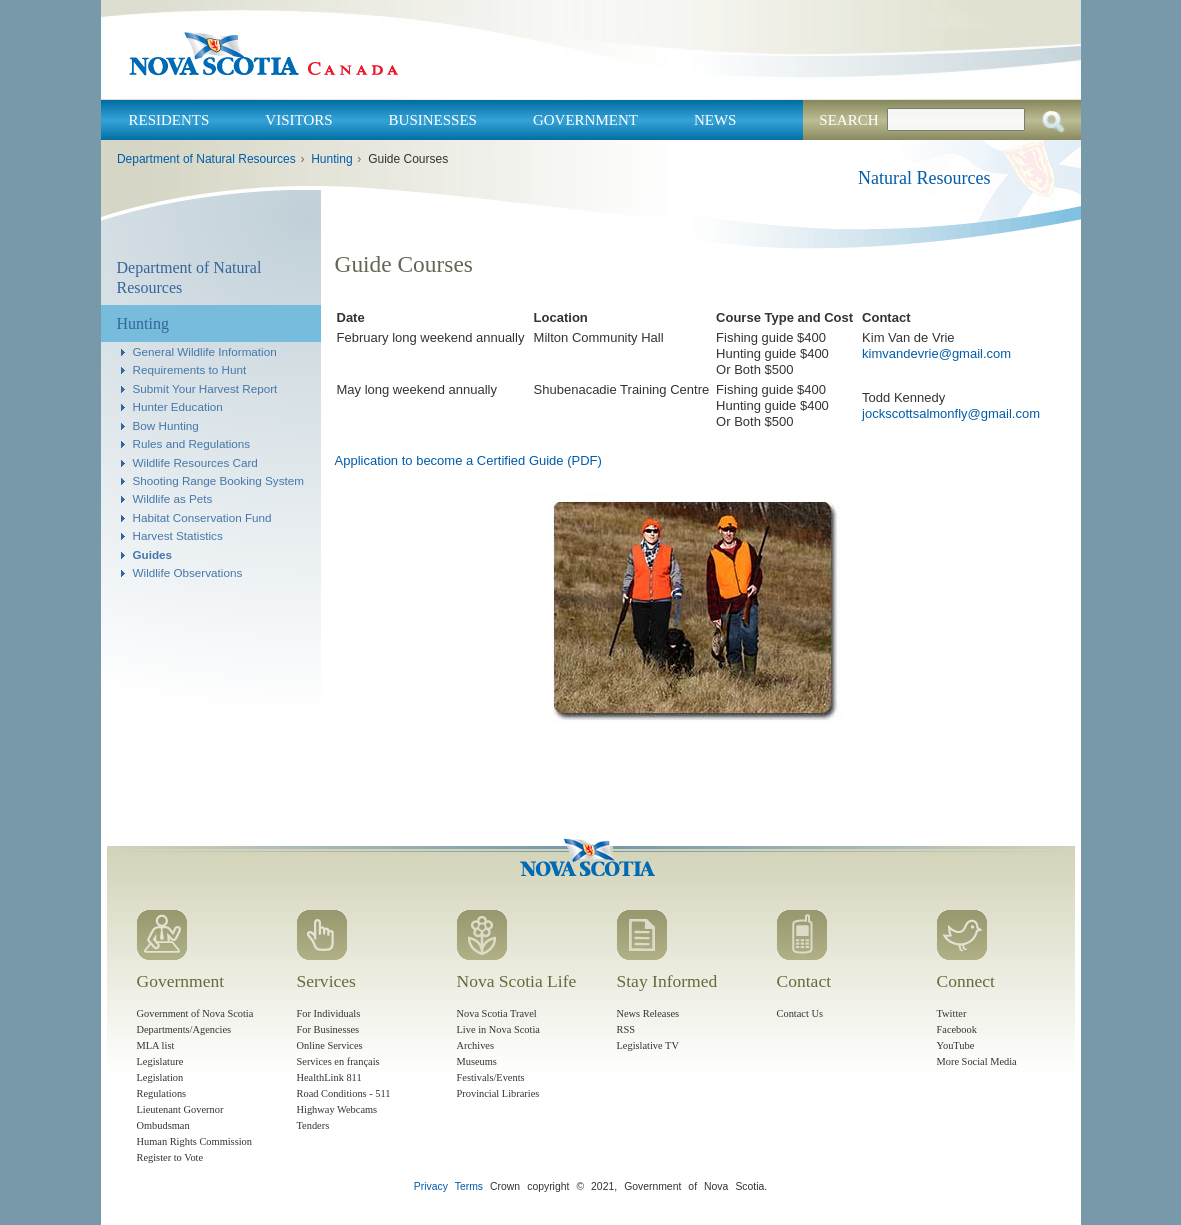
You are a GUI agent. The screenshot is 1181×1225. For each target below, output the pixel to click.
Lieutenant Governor (180, 1109)
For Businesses (328, 1029)
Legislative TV (648, 1045)
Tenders (313, 1125)
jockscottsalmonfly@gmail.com (951, 413)
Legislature (160, 1061)
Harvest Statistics (178, 535)
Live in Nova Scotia (498, 1029)
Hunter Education (178, 406)
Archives (476, 1045)
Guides (153, 554)
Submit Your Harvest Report (205, 388)
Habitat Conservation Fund (202, 517)
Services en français (338, 1061)
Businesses (433, 120)
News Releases (648, 1013)
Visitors (298, 120)
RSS (626, 1029)
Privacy (431, 1186)
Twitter (952, 1013)
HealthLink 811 (329, 1077)
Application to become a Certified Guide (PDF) (468, 460)
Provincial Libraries (498, 1093)
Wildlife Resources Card (195, 462)
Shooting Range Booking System (219, 480)
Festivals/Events (491, 1077)
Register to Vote (170, 1157)
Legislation (160, 1077)
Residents (169, 120)
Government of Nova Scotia (195, 1013)
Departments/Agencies (184, 1029)
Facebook (957, 1029)
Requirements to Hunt (190, 369)
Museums (477, 1061)
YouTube (956, 1045)
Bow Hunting (166, 425)
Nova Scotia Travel (497, 1013)
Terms (469, 1186)
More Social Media (977, 1061)
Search (848, 120)
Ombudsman (163, 1125)
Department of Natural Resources (206, 159)
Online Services (330, 1045)
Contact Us (800, 1013)
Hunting (331, 159)
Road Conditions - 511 (344, 1093)
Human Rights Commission (194, 1141)
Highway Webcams (337, 1109)
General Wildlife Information (205, 351)
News (715, 120)
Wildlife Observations (188, 572)
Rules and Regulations (192, 443)
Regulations (162, 1093)
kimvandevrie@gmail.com (936, 353)
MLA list (156, 1045)
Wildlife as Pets (173, 498)
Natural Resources (924, 178)
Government (585, 120)
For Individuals (329, 1013)
